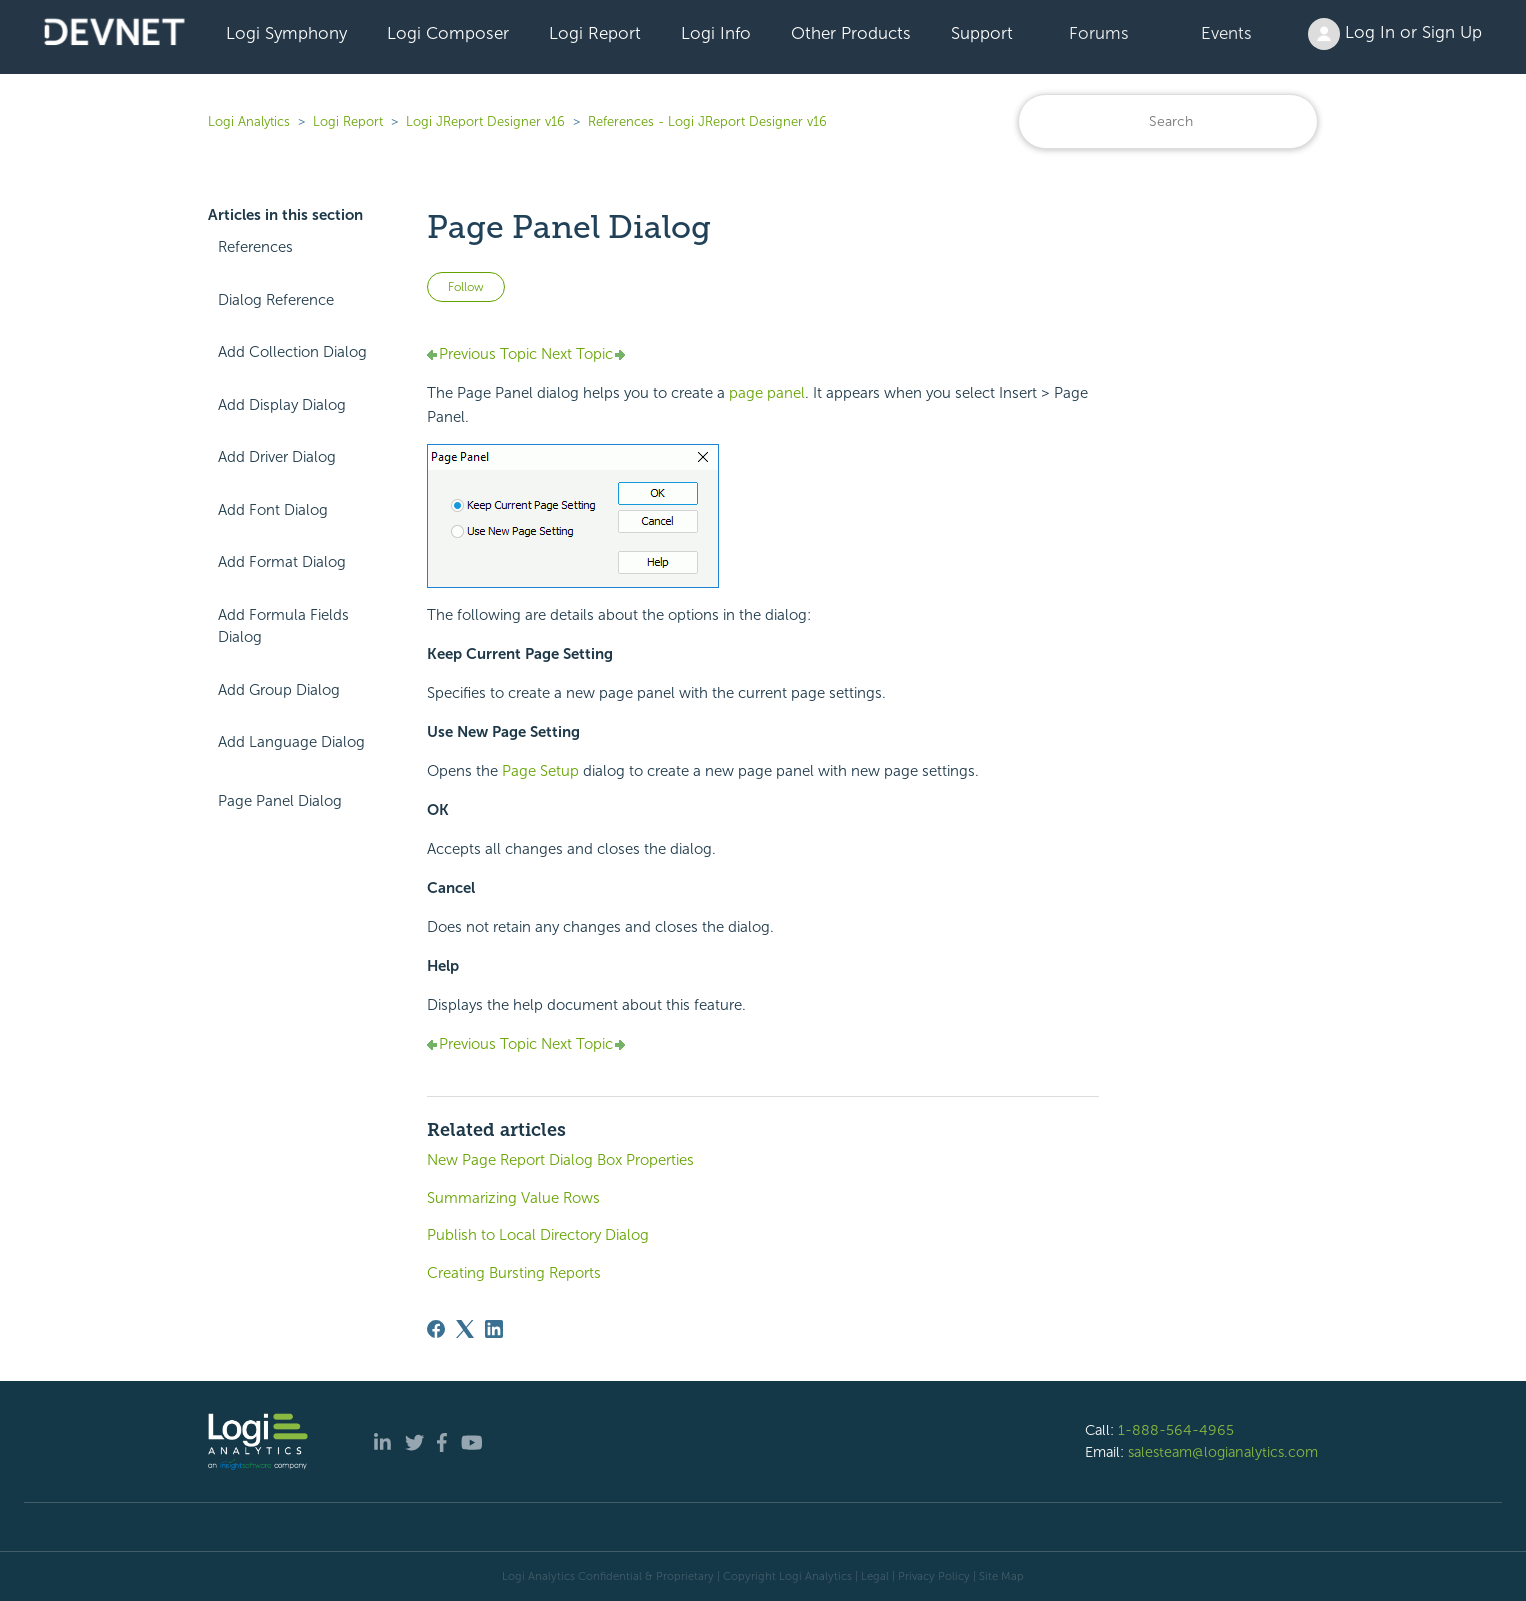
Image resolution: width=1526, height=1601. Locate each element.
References (255, 247)
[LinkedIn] (494, 1329)
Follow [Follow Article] (466, 287)
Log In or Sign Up (1395, 34)
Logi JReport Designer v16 (485, 121)
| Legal (872, 1576)
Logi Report (595, 33)
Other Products (851, 33)
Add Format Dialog (282, 562)
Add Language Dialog (291, 742)
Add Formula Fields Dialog (283, 626)
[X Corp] (465, 1329)
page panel (767, 393)
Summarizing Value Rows (513, 1198)
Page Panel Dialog (280, 801)
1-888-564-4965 (1176, 1430)
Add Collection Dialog (292, 352)
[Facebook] (436, 1329)
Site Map (1001, 1576)
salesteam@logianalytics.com (1223, 1452)
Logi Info (716, 33)
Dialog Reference (276, 300)
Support (982, 33)
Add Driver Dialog (277, 457)
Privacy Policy (934, 1576)
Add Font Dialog (273, 510)
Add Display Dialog (282, 405)
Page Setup (540, 771)
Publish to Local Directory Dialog (538, 1235)
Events (1226, 33)
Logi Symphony (286, 33)
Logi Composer (448, 33)
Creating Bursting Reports (514, 1273)
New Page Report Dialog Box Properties (560, 1160)
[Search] (1168, 121)
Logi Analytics (249, 121)
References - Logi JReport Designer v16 (707, 121)
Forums (1099, 33)
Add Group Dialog (279, 690)
